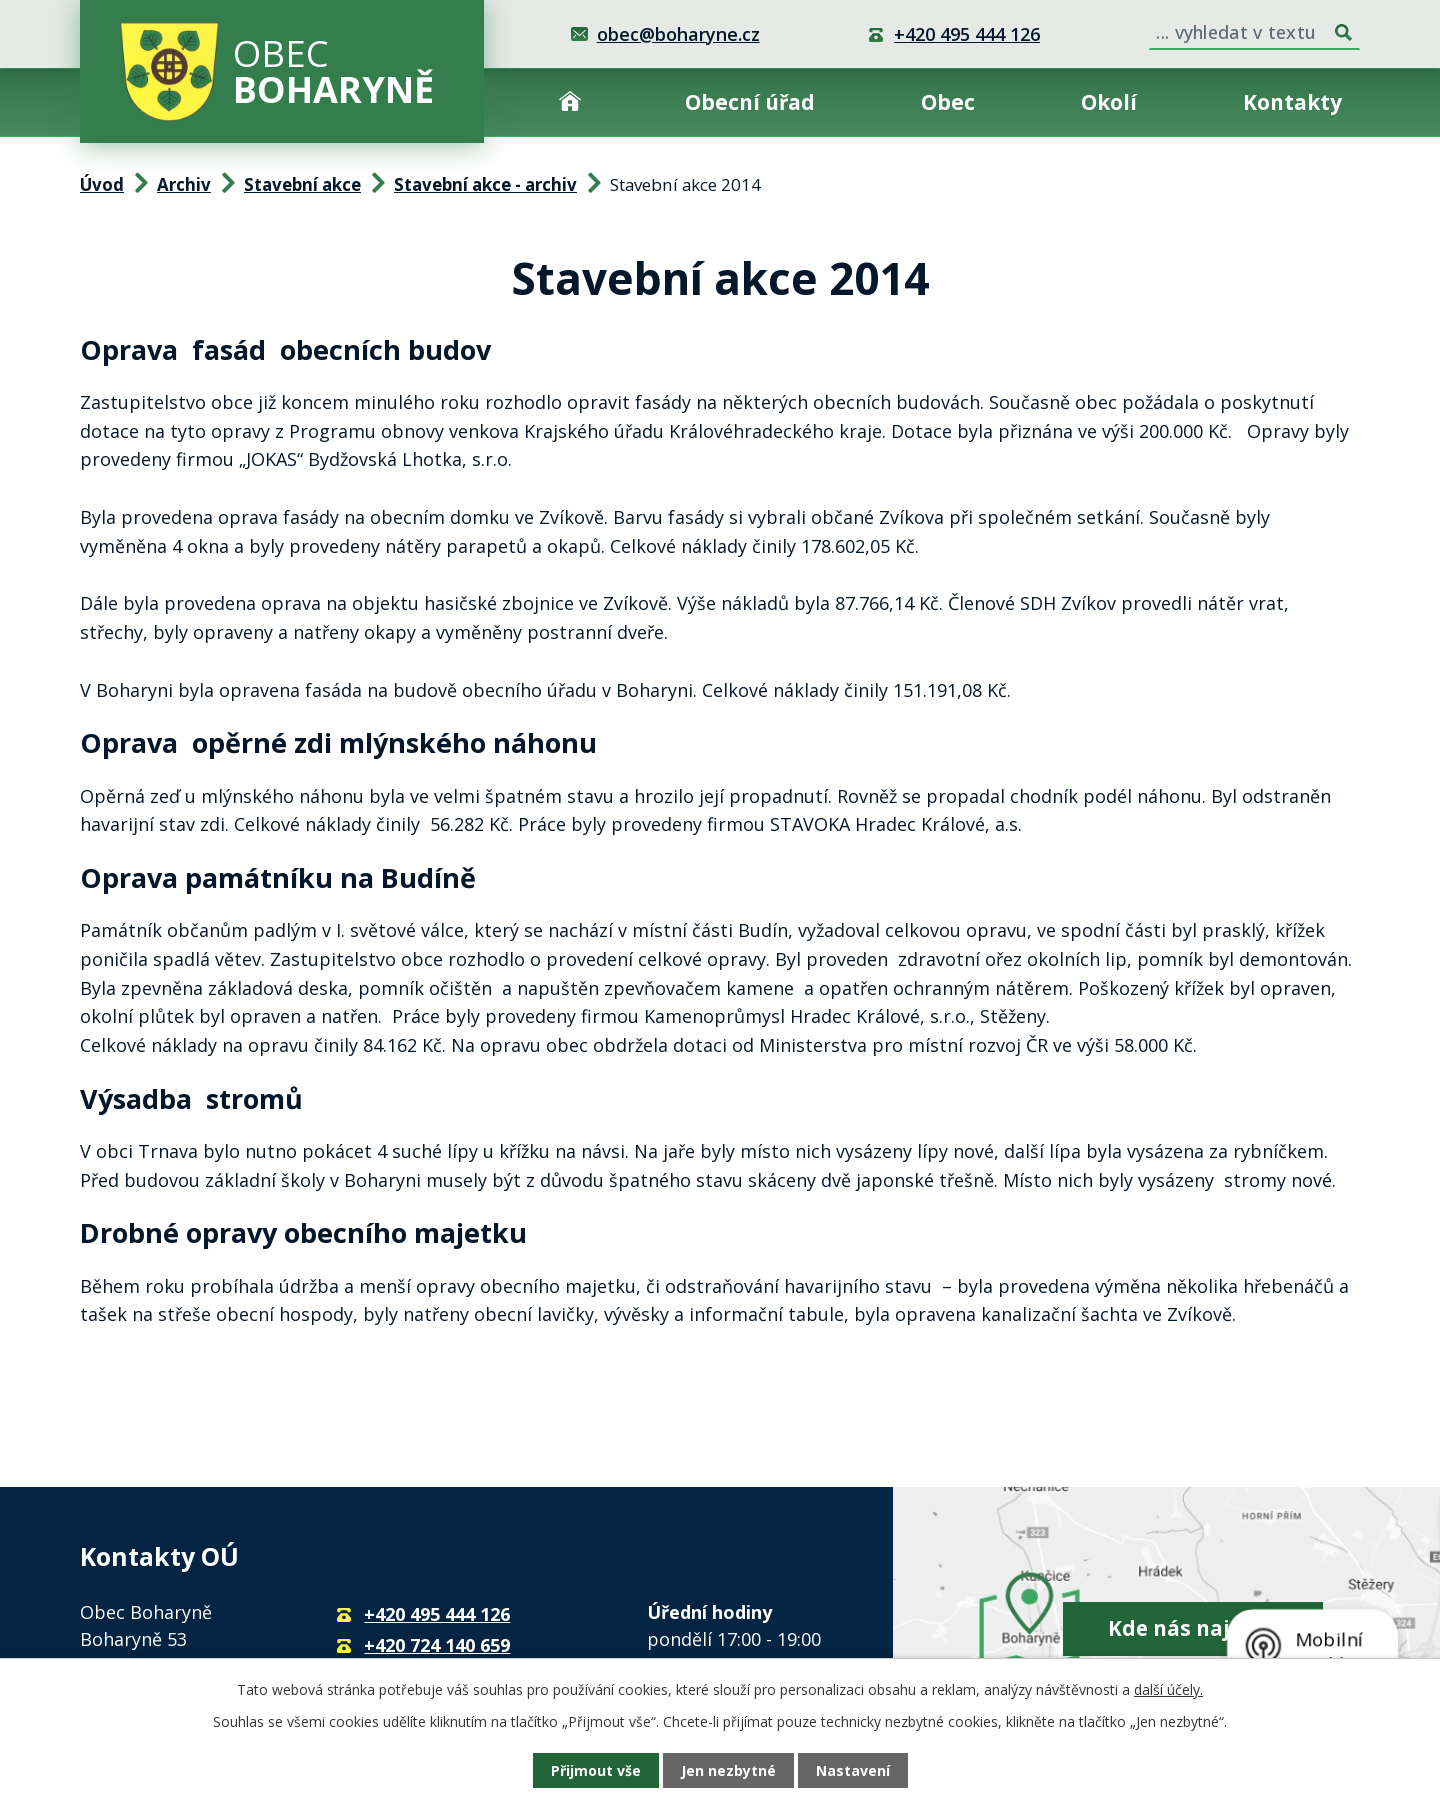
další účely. (1168, 1689)
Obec (948, 102)
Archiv (184, 184)
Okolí (1109, 102)
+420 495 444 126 (967, 34)
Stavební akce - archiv (485, 184)
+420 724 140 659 (437, 1645)
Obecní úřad (750, 102)
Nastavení (853, 1770)
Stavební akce (302, 184)
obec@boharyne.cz (678, 34)
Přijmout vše (596, 1770)
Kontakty (1292, 102)
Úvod (570, 102)
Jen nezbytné (728, 1770)
